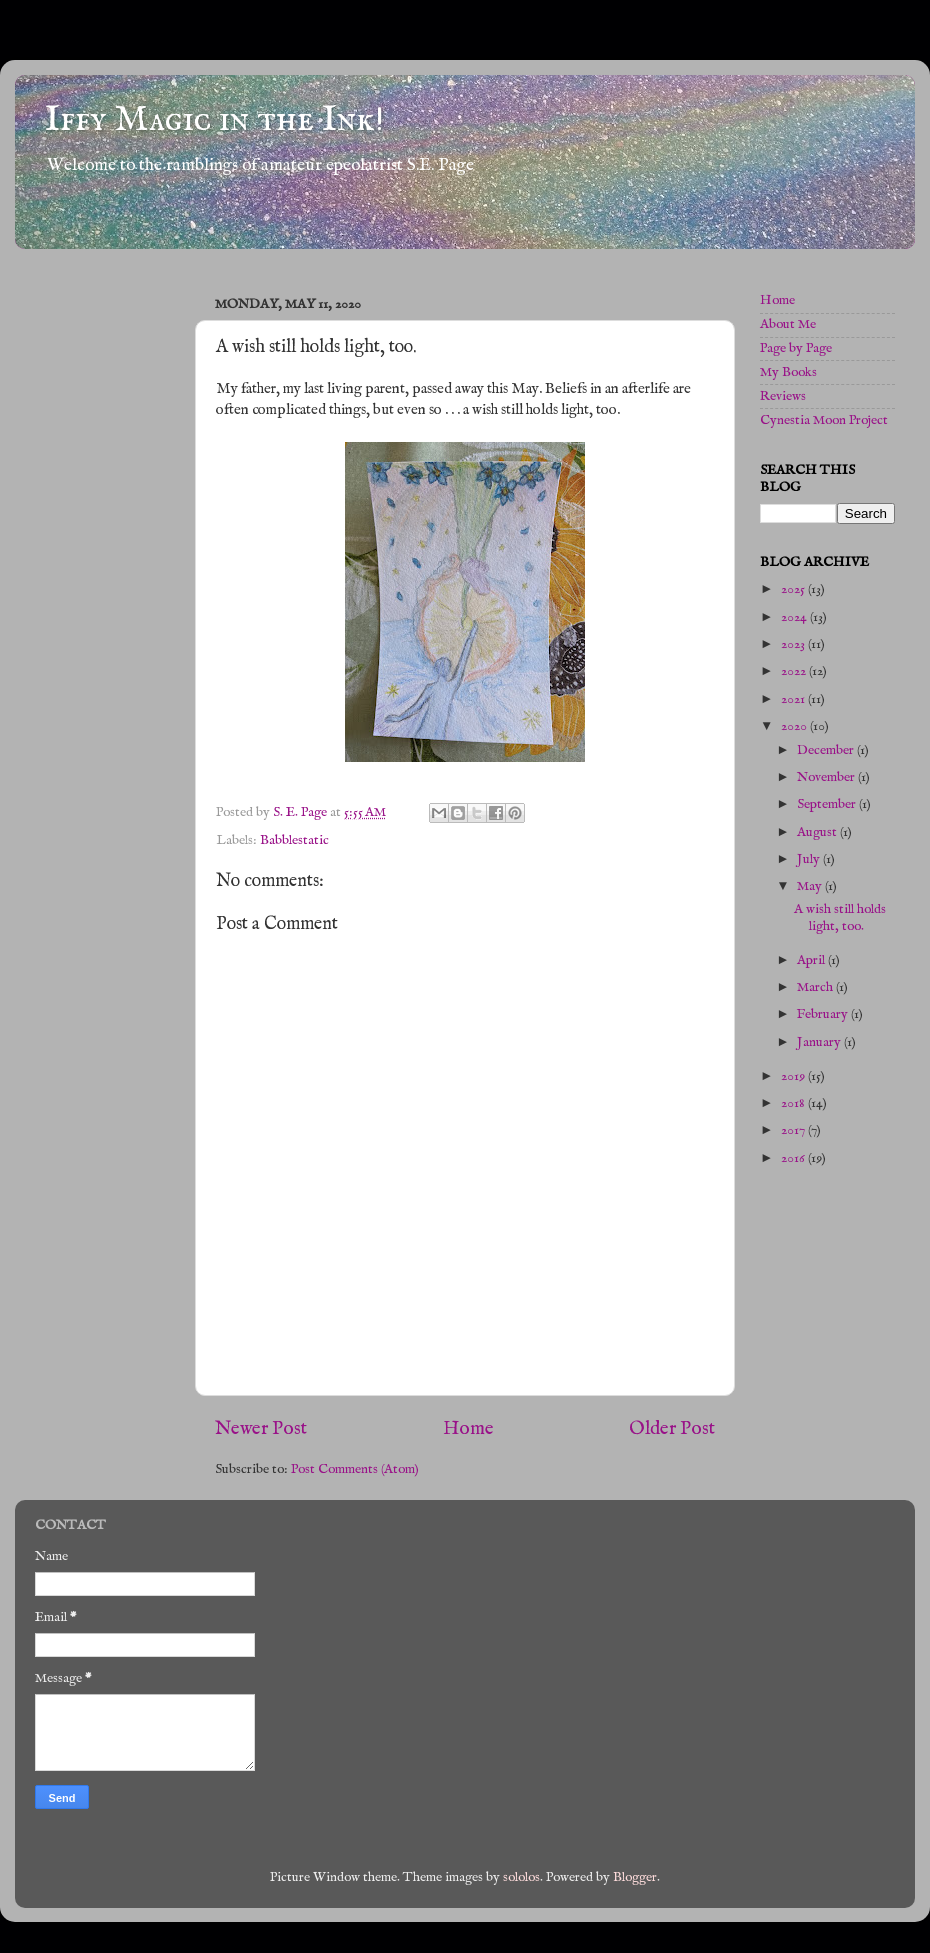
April (812, 960)
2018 (794, 1103)
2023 (794, 644)
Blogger (635, 1877)
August (818, 832)
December (827, 750)
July (810, 859)
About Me (788, 324)
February (824, 1014)
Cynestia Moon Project (824, 420)
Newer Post (261, 1429)
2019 (794, 1076)
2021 (794, 699)
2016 (794, 1158)
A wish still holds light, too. (840, 917)
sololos (521, 1877)
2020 (795, 726)
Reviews (783, 396)
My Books (788, 372)
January (820, 1042)
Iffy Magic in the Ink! (214, 120)
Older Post (672, 1429)
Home (468, 1429)
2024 (795, 617)
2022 (795, 671)
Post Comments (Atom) (355, 1469)
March (816, 987)
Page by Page (796, 348)
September (828, 804)
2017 (794, 1130)
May (811, 886)
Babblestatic (294, 840)
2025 (794, 589)
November (827, 777)
